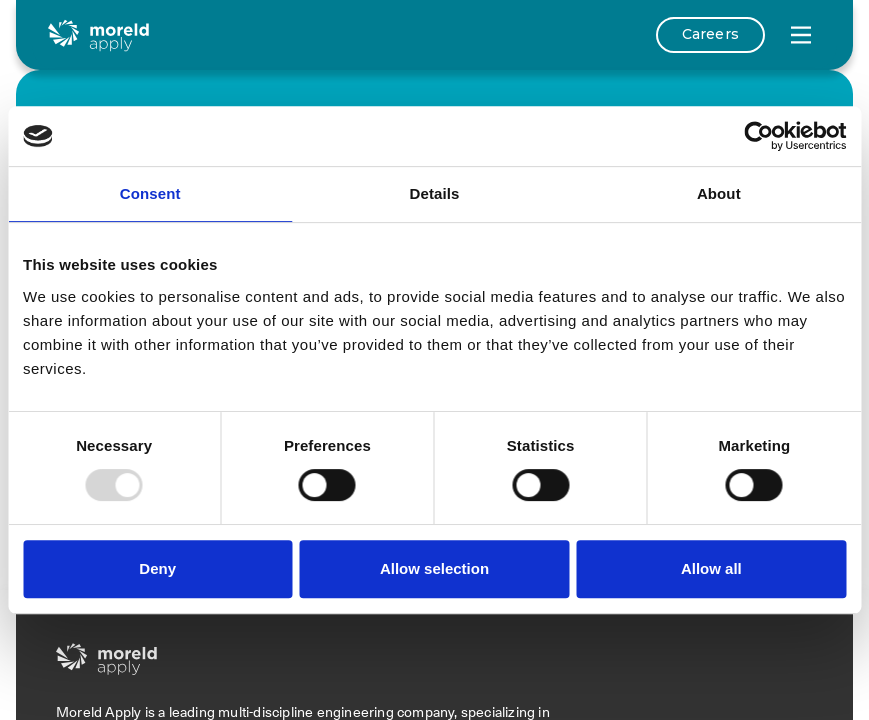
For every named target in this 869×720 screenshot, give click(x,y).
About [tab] (719, 193)
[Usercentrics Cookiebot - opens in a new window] (758, 136)
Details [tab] (435, 193)
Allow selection (434, 568)
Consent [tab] (150, 193)
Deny (157, 568)
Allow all (711, 568)
